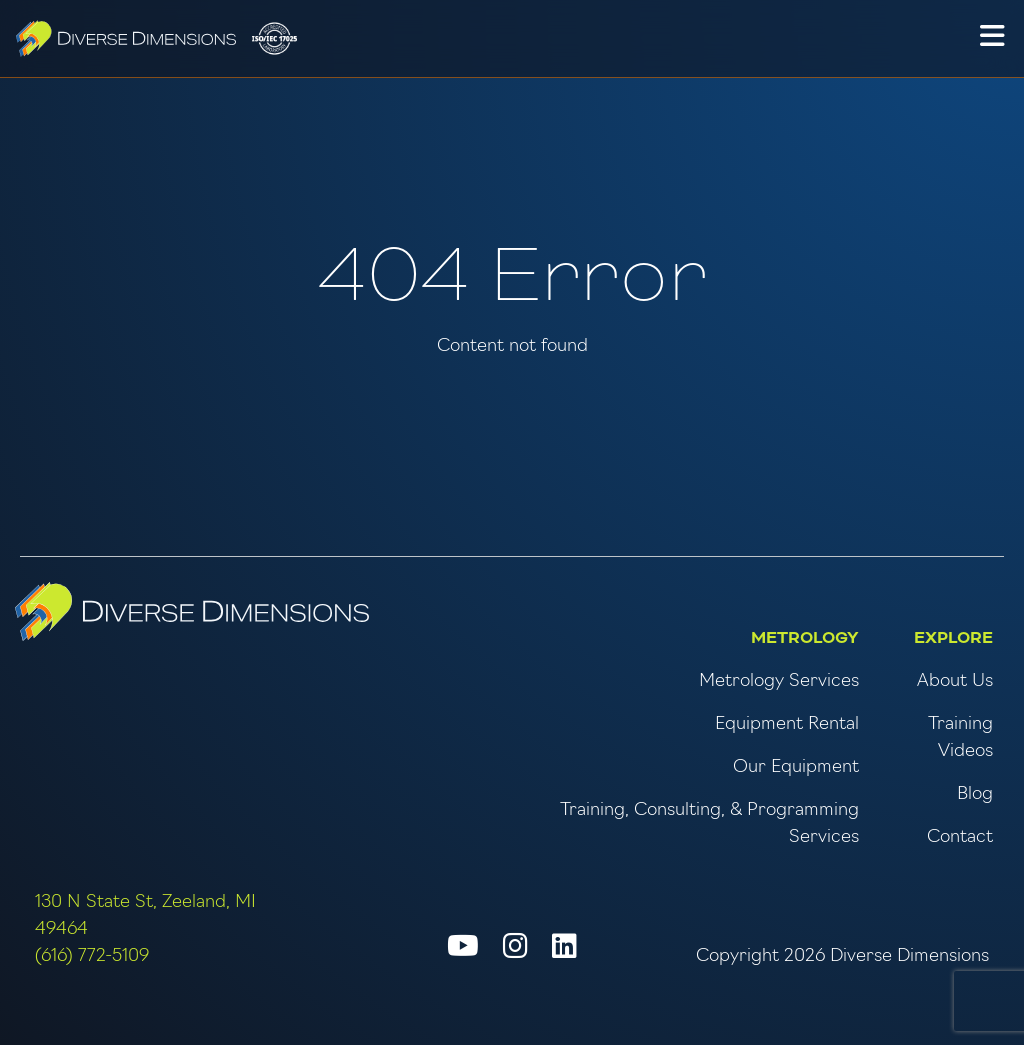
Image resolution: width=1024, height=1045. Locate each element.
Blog (975, 794)
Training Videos (960, 738)
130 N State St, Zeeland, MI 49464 (145, 916)
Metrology (805, 638)
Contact (960, 837)
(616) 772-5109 (92, 956)
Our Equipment (796, 767)
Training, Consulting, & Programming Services (709, 824)
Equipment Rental (787, 724)
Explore (953, 638)
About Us (955, 681)
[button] (992, 39)
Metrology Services (779, 681)
